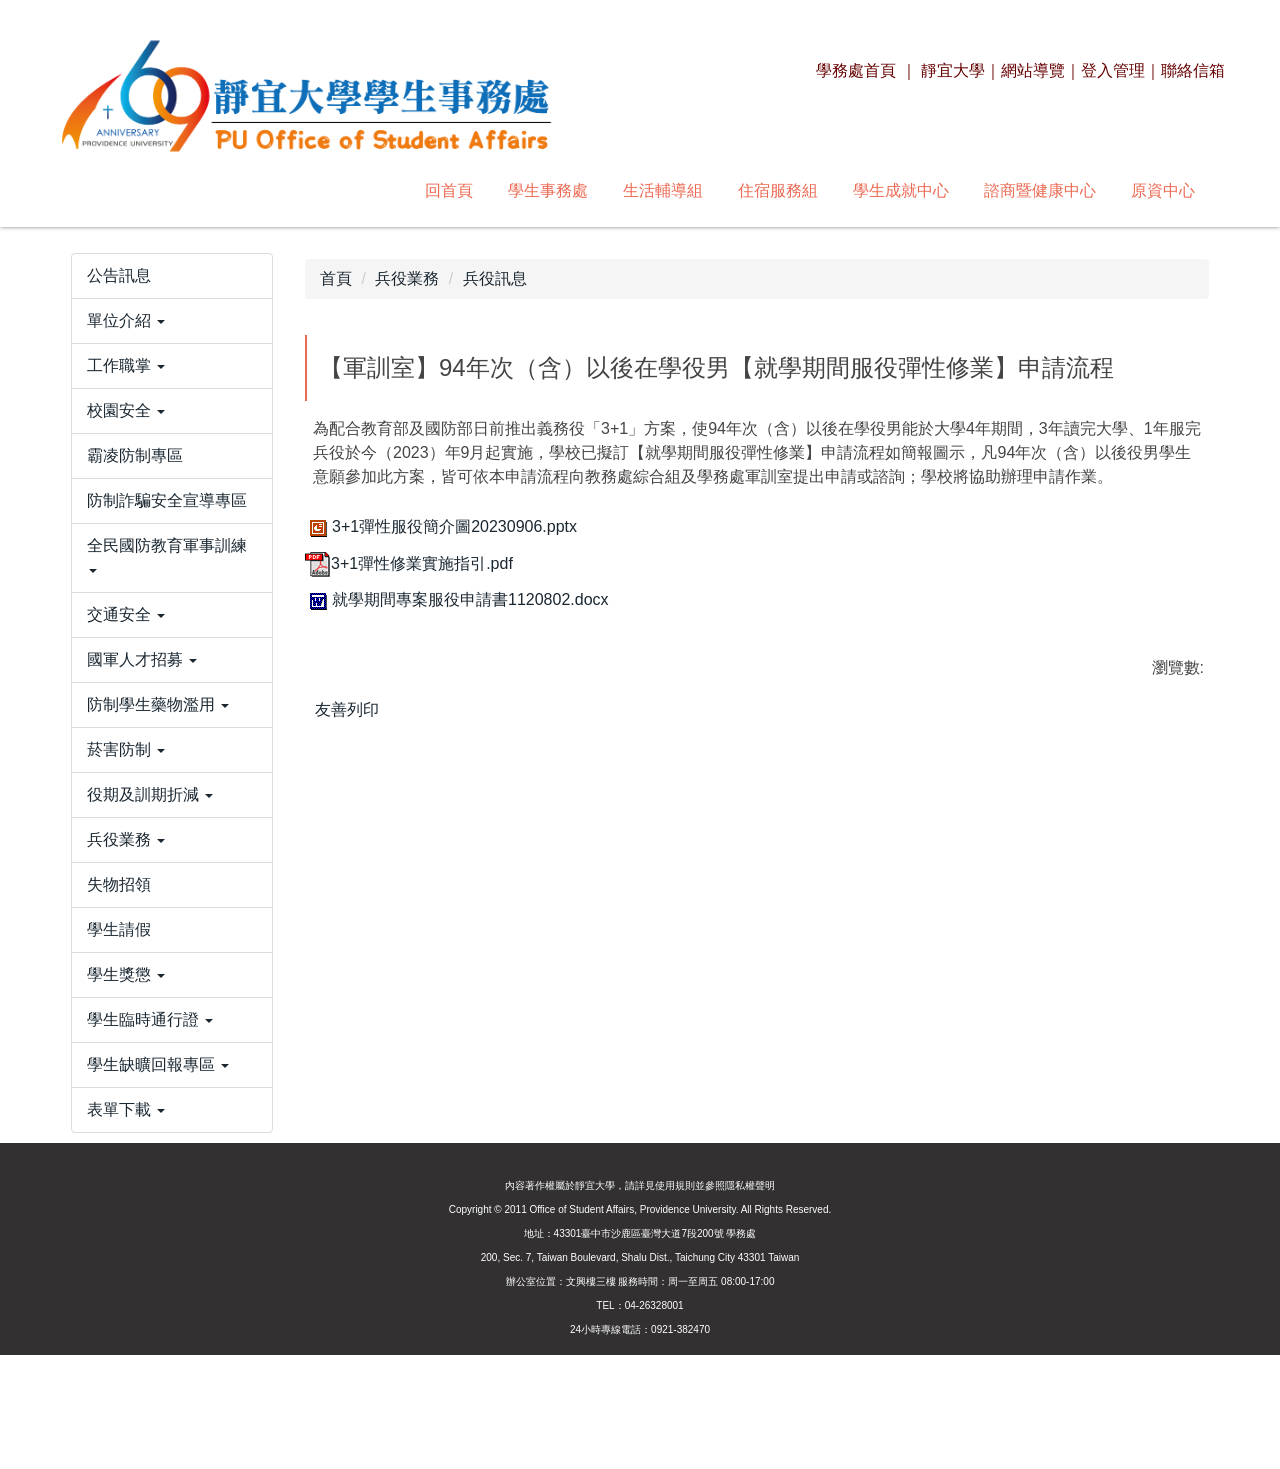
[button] (172, 385)
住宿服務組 (505, 190)
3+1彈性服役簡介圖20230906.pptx (441, 526)
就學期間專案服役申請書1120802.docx (457, 599)
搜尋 (1181, 190)
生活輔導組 (390, 190)
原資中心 (890, 190)
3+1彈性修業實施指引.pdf (409, 563)
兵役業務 (407, 278)
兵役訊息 (495, 278)
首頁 (336, 278)
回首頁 (176, 190)
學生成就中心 (628, 190)
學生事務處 (275, 190)
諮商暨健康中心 (767, 190)
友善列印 (347, 709)
